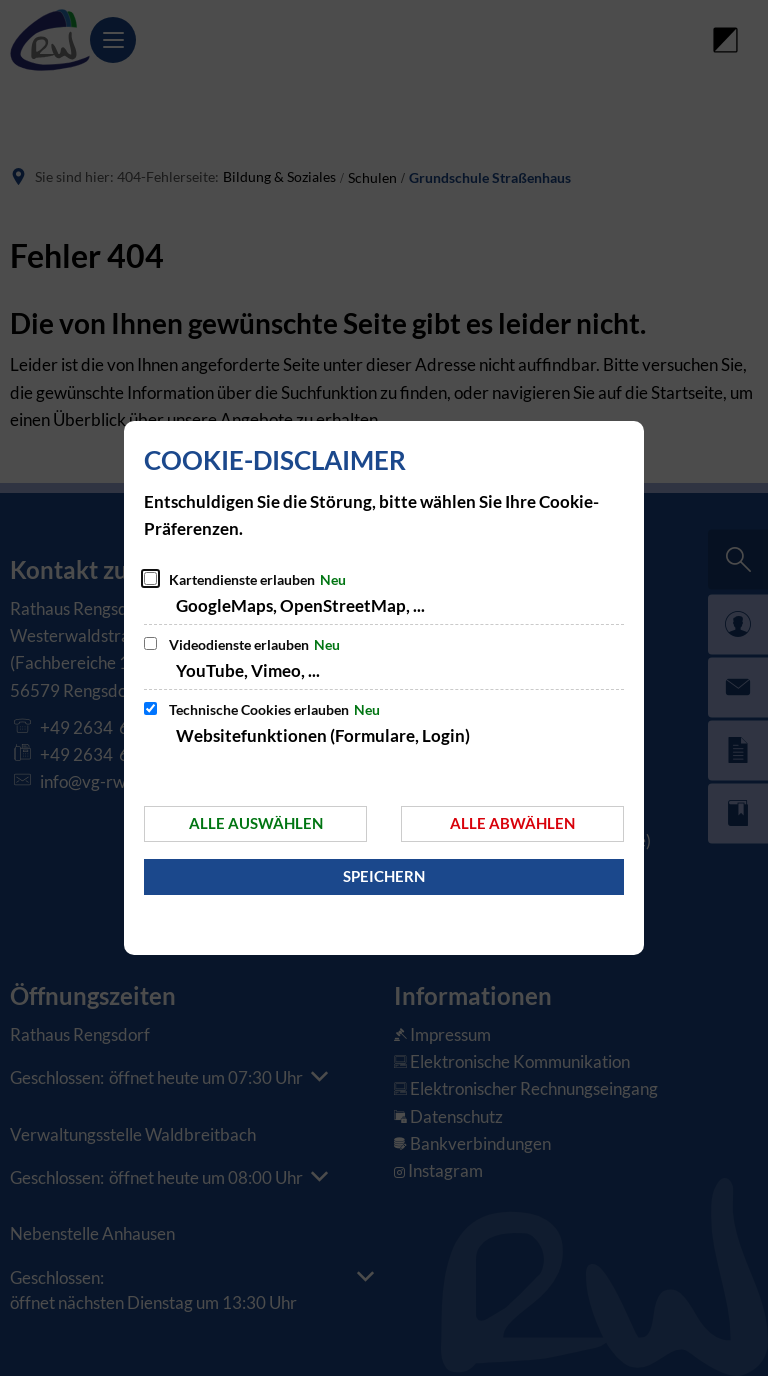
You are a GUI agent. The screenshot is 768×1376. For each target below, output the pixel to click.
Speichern (384, 876)
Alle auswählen (256, 823)
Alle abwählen (512, 823)
